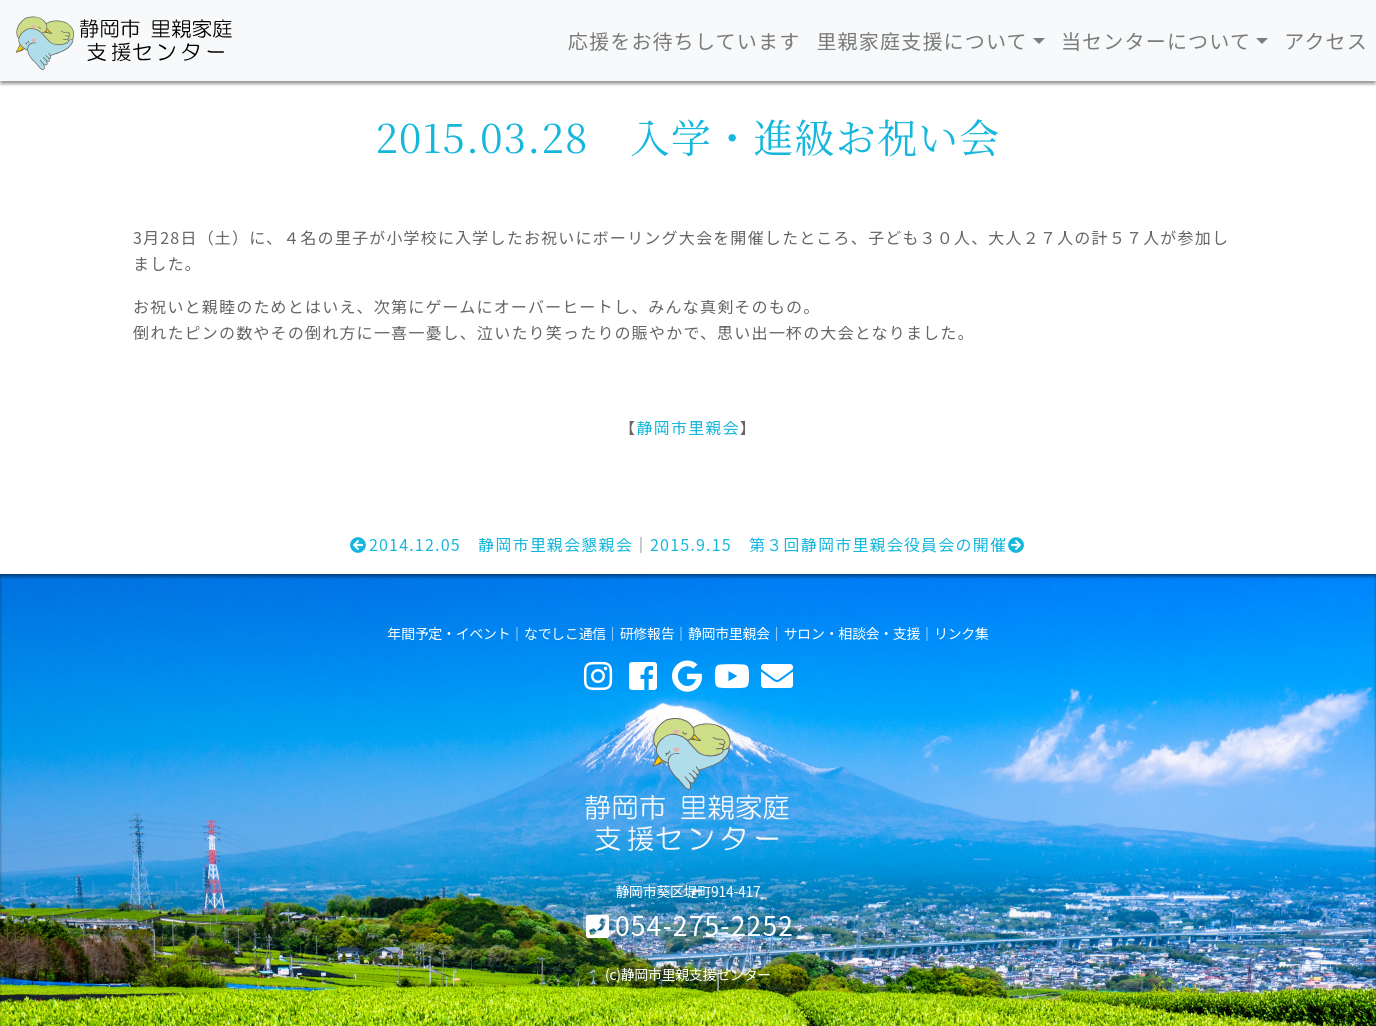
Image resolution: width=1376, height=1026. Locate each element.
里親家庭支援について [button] (921, 40)
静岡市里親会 (687, 427)
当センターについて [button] (1156, 40)
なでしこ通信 (565, 633)
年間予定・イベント (448, 633)
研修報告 (647, 633)
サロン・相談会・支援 (852, 633)
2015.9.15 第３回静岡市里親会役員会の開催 (838, 544)
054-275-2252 (704, 924)
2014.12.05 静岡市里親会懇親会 (491, 544)
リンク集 (961, 633)
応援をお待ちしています (684, 40)
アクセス (1326, 40)
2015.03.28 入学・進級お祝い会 (687, 135)
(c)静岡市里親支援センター (688, 974)
